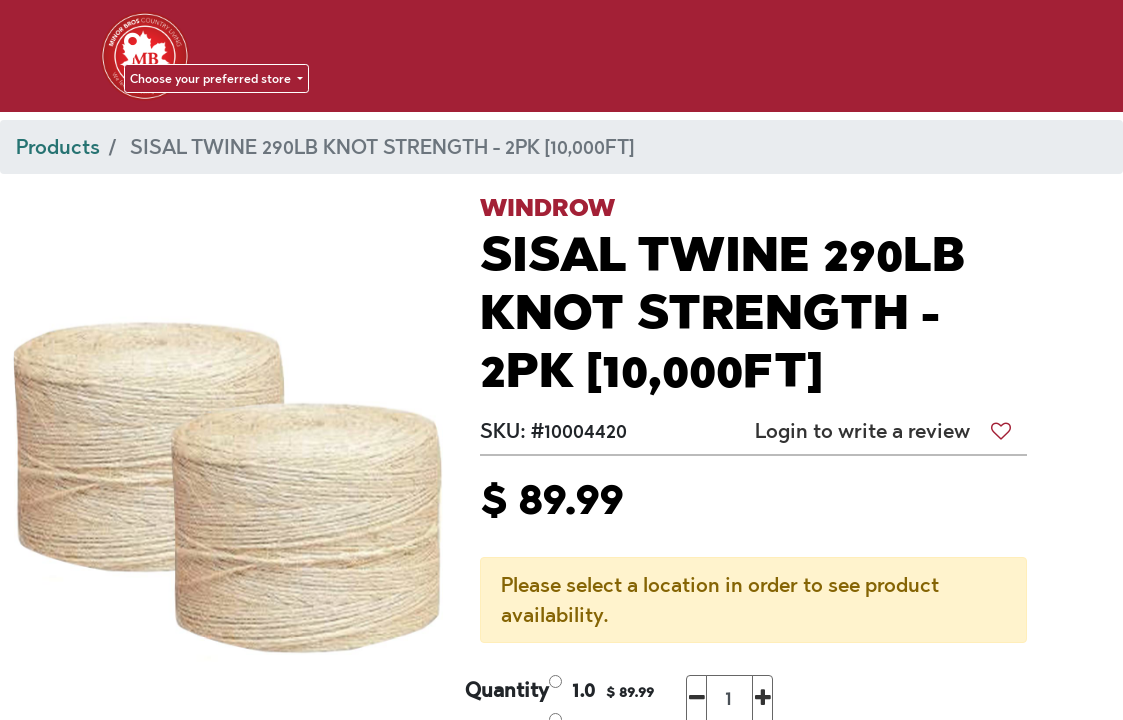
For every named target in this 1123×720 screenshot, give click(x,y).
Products (58, 147)
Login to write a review (862, 431)
